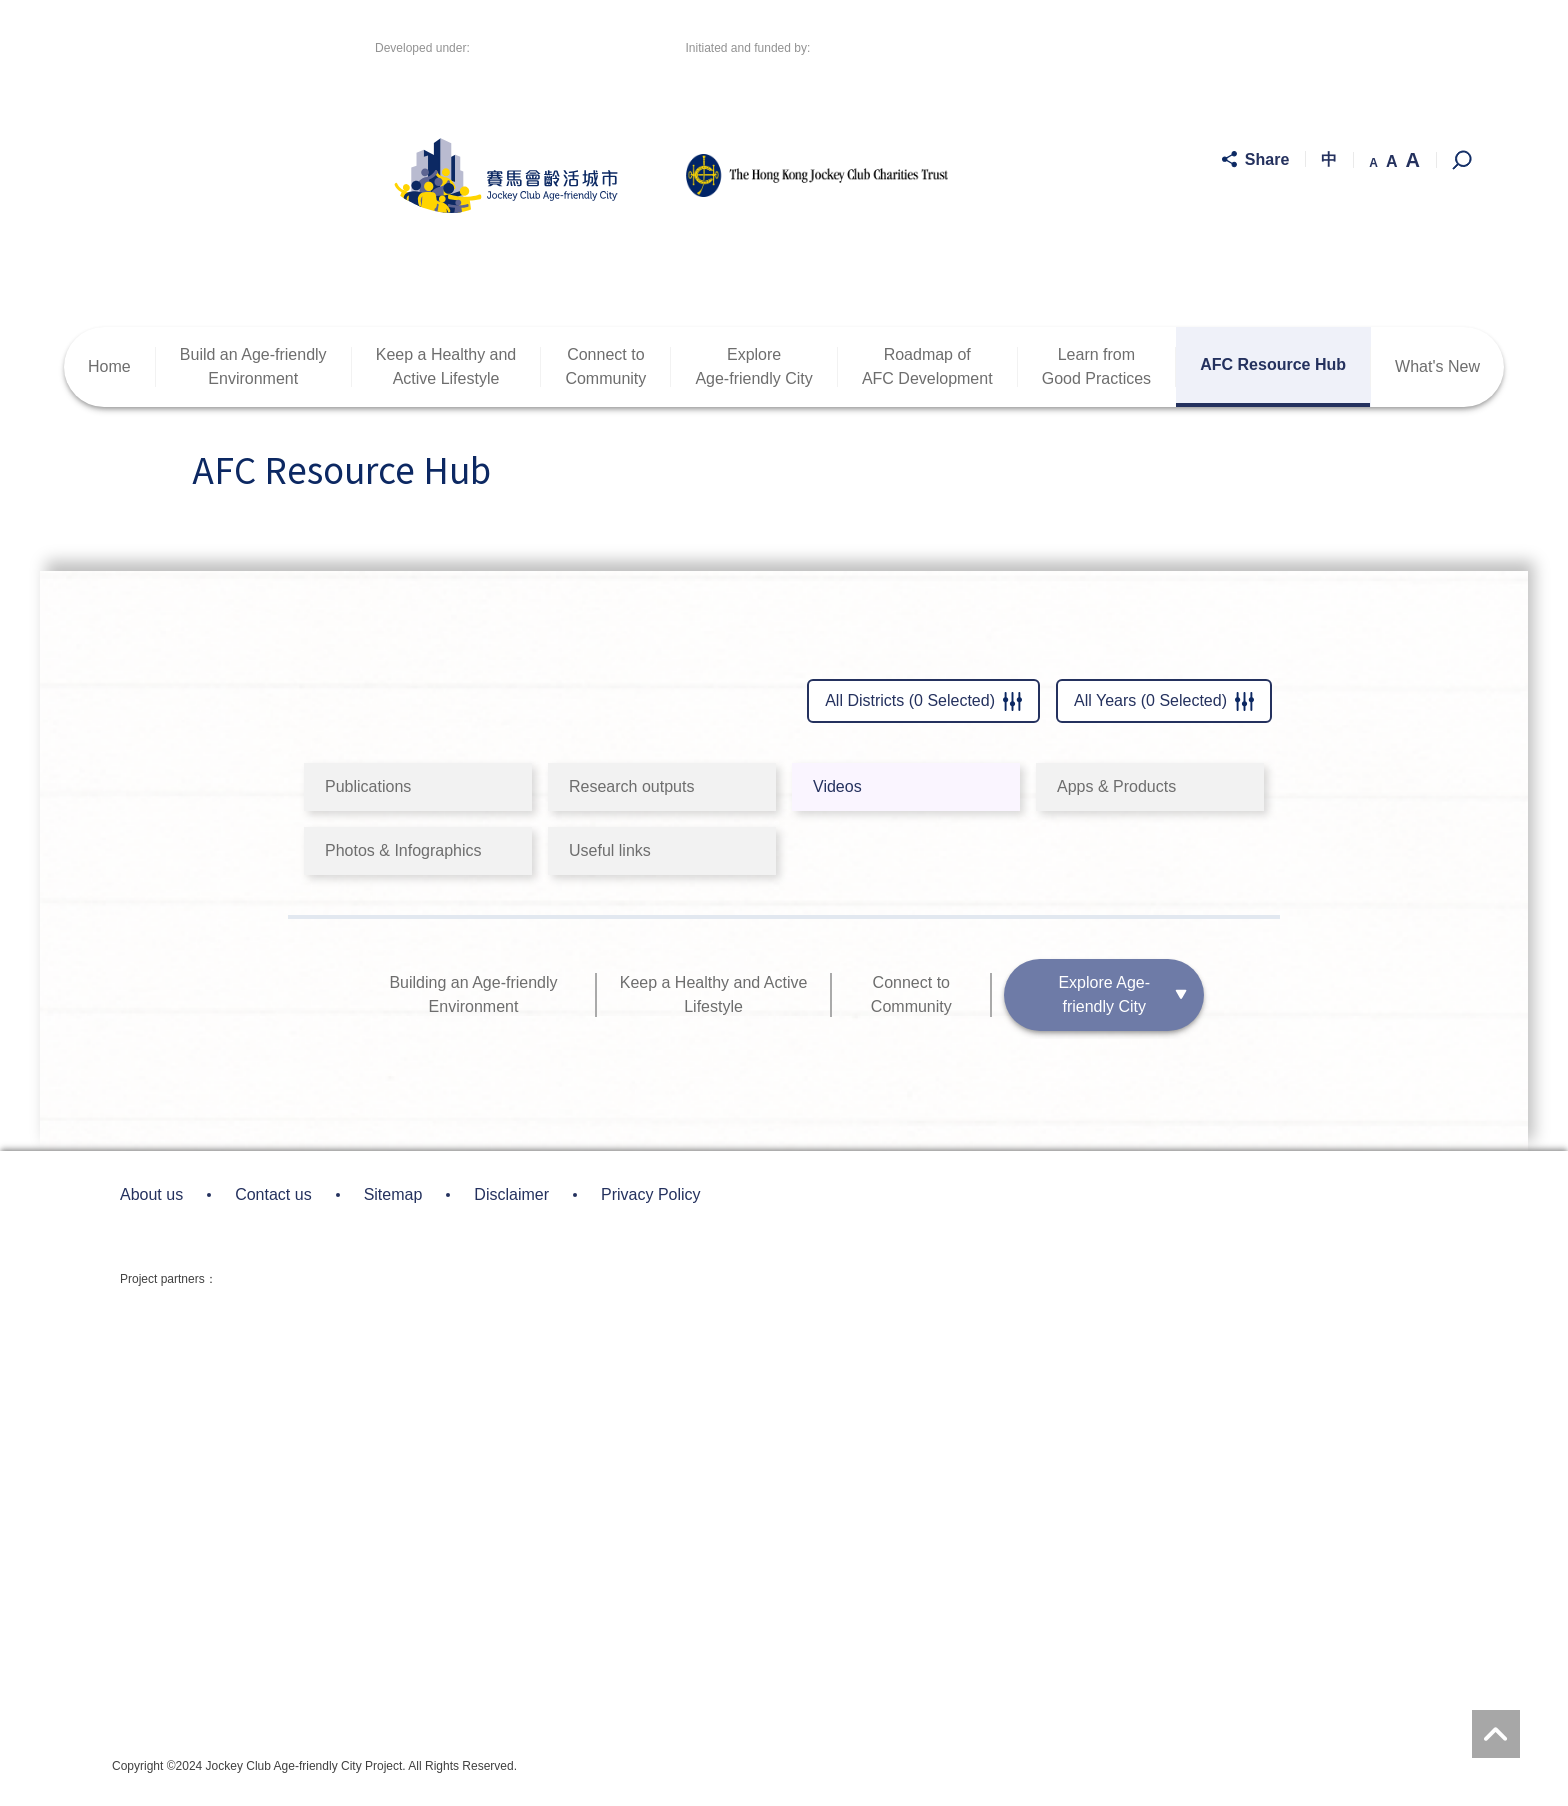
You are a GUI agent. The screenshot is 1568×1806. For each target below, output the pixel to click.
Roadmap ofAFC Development (927, 366)
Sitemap (393, 1194)
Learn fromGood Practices (1096, 366)
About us (151, 1194)
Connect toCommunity (605, 366)
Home (109, 366)
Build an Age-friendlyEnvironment (253, 366)
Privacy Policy (651, 1194)
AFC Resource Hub (1273, 364)
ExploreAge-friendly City (753, 366)
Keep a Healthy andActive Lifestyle (446, 366)
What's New (1437, 366)
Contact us (273, 1194)
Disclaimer (511, 1194)
